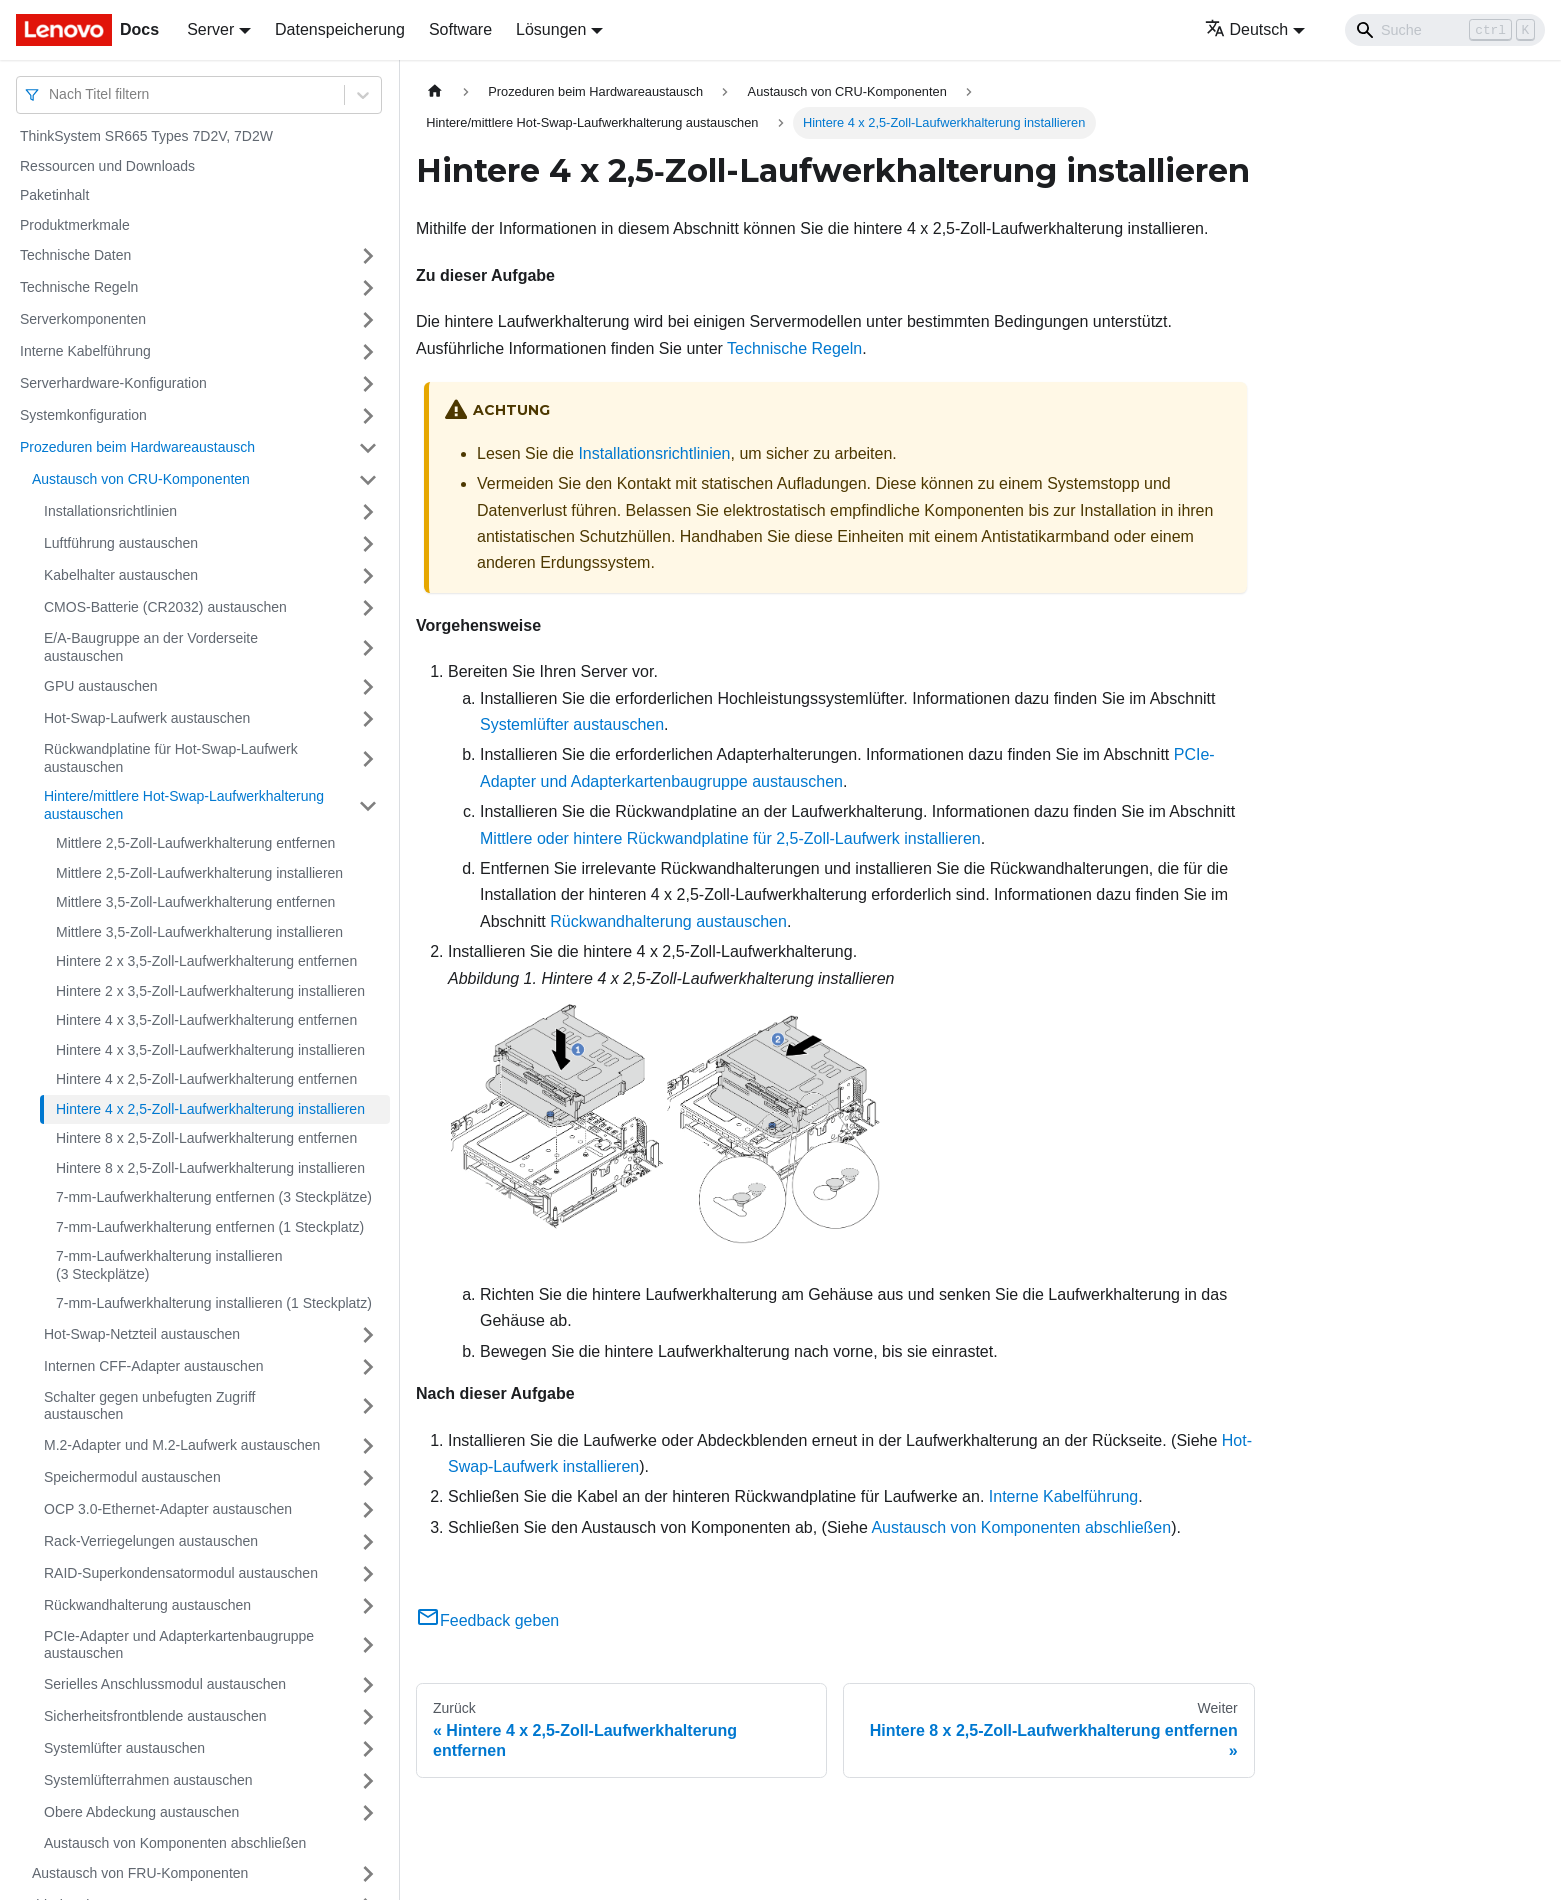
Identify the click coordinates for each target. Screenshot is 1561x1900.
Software (460, 29)
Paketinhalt (54, 195)
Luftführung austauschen (121, 543)
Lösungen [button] (551, 29)
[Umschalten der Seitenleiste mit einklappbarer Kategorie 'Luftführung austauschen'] (368, 544)
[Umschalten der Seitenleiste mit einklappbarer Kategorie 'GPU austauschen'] (368, 687)
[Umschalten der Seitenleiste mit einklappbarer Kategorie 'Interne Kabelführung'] (368, 352)
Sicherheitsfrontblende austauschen (155, 1716)
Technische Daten (75, 255)
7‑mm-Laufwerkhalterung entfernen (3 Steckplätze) (214, 1197)
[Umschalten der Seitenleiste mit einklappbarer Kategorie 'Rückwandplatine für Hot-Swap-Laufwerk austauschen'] (368, 758)
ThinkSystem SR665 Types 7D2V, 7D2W (146, 136)
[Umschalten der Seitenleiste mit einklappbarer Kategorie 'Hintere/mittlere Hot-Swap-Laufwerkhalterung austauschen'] (368, 805)
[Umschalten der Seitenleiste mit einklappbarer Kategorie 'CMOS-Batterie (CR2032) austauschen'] (368, 608)
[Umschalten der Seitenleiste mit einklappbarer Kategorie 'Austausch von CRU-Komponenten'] (368, 480)
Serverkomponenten (83, 319)
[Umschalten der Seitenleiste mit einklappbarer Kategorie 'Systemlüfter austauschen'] (368, 1749)
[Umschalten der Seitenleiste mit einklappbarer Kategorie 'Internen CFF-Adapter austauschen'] (368, 1367)
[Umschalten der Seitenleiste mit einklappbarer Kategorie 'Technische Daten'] (368, 256)
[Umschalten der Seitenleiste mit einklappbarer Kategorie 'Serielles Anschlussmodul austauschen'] (368, 1685)
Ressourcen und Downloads (107, 166)
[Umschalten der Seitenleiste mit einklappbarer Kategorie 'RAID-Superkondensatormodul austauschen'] (368, 1574)
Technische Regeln (79, 287)
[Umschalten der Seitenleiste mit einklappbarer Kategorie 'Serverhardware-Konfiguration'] (368, 384)
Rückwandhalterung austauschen (147, 1605)
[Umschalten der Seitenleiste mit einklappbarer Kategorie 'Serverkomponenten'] (368, 320)
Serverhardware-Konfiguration (113, 383)
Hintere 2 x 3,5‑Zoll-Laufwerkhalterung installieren (210, 991)
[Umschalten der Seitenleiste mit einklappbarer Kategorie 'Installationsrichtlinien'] (368, 512)
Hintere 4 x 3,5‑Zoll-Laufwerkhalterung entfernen (206, 1020)
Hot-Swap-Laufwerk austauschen (147, 718)
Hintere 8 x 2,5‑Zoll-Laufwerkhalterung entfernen (206, 1138)
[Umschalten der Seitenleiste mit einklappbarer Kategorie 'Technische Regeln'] (368, 288)
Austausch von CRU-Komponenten (141, 479)
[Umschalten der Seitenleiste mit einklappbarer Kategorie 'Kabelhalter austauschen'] (368, 576)
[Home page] (435, 91)
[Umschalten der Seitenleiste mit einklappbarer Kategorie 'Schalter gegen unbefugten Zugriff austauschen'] (368, 1406)
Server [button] (210, 29)
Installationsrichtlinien (110, 511)
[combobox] (51, 94)
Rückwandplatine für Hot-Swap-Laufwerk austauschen (171, 758)
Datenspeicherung (340, 29)
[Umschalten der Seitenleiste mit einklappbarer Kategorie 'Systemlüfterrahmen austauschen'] (368, 1781)
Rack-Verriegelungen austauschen (151, 1541)
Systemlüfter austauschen (124, 1748)
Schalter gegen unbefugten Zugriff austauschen (149, 1406)
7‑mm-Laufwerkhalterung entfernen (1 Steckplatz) (210, 1227)
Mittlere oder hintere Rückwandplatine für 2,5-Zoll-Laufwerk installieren (730, 838)
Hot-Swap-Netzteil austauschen (142, 1334)
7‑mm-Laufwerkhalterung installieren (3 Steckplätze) (169, 1265)
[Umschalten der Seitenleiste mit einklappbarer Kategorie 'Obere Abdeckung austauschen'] (368, 1813)
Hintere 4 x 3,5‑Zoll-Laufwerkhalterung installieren (210, 1050)
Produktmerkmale (75, 225)
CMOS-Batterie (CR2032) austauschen (165, 607)
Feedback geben (487, 1620)
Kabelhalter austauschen (121, 575)
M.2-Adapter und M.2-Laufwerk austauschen (182, 1445)
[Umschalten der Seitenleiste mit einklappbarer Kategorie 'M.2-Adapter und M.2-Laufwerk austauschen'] (368, 1446)
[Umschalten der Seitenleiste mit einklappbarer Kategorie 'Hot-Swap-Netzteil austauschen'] (368, 1335)
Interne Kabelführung (85, 351)
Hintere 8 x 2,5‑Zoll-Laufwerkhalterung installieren (210, 1168)
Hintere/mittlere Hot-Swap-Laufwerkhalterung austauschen (184, 805)
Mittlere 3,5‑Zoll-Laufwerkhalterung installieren (199, 932)
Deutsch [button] (1247, 29)
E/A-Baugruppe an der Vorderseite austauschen (151, 647)
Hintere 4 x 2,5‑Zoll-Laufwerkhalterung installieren (210, 1109)
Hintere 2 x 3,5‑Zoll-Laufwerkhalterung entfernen (206, 961)
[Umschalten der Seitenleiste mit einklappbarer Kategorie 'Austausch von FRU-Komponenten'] (368, 1874)
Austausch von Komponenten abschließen (175, 1843)
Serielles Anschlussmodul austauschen (165, 1684)
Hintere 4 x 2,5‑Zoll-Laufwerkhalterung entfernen (206, 1079)
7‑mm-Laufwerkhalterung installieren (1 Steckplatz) (214, 1303)
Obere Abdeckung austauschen (141, 1812)
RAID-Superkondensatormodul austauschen (181, 1573)
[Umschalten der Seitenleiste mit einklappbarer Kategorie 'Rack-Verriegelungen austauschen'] (368, 1542)
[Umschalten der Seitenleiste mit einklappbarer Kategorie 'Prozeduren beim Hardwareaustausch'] (368, 448)
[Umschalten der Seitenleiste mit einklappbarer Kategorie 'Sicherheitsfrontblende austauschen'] (368, 1717)
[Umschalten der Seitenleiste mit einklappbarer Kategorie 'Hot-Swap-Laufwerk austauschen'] (368, 719)
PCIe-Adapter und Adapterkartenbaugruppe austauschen (179, 1645)
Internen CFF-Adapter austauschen (153, 1366)
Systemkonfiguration (83, 415)
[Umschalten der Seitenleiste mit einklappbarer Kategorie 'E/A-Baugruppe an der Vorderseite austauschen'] (368, 647)
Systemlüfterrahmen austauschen (148, 1780)
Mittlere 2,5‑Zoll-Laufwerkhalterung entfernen (195, 843)
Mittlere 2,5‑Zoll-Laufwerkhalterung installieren (199, 873)
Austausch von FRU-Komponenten (140, 1873)
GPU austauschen (101, 686)
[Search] (1445, 30)
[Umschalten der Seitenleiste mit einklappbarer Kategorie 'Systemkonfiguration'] (368, 416)
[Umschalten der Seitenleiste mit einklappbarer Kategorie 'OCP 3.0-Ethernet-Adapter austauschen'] (368, 1510)
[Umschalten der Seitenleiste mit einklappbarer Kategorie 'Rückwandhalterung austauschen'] (368, 1606)
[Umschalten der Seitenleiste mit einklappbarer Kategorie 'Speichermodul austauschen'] (368, 1478)
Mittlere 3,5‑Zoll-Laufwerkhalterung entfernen (195, 902)
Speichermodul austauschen (132, 1477)
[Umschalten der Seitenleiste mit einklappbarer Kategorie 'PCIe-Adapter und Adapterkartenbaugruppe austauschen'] (368, 1645)
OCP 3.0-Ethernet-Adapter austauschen (168, 1509)
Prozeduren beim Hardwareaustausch (137, 447)
